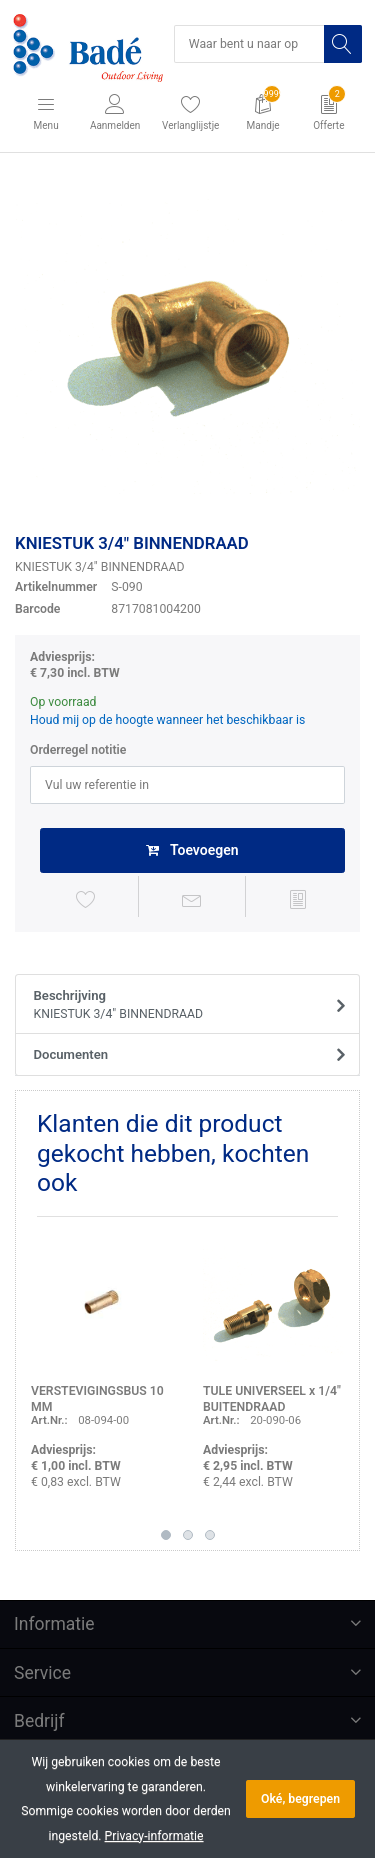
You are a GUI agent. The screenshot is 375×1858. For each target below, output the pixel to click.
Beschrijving (181, 1006)
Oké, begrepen (300, 1799)
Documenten (71, 1054)
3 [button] (210, 1535)
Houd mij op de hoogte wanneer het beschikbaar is (167, 720)
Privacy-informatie (154, 1836)
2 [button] (188, 1535)
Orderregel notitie (78, 750)
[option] (187, 346)
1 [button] (166, 1535)
